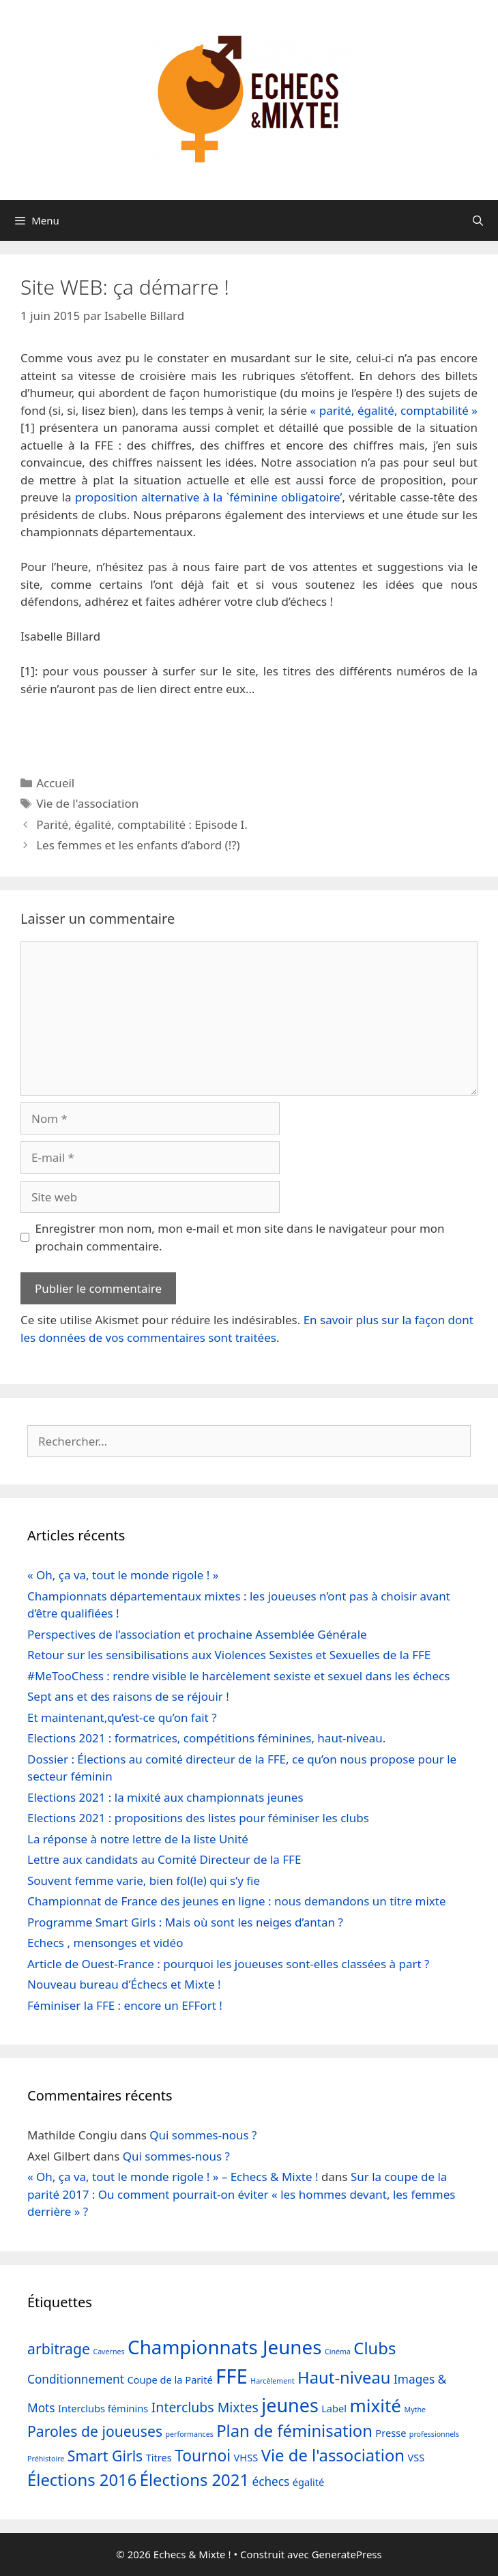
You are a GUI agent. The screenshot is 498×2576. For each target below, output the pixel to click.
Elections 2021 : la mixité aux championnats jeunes (165, 1797)
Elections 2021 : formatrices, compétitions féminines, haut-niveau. (206, 1738)
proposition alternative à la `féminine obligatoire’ (208, 497)
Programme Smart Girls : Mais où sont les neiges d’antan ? (185, 1922)
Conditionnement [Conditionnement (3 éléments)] (75, 2379)
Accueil (55, 783)
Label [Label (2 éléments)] (334, 2408)
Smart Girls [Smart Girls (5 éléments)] (105, 2455)
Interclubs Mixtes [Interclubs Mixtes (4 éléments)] (205, 2407)
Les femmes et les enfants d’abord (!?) (138, 845)
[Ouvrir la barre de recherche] (478, 220)
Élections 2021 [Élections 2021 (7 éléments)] (194, 2480)
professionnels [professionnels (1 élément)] (434, 2434)
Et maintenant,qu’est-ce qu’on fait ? (122, 1717)
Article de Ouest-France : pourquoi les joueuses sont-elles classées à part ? (228, 1964)
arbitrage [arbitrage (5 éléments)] (58, 2348)
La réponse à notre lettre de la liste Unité (137, 1839)
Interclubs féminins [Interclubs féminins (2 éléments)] (103, 2408)
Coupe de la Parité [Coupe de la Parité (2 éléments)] (169, 2379)
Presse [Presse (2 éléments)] (390, 2433)
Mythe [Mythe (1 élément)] (415, 2409)
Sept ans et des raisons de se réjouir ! (128, 1696)
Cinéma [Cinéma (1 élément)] (338, 2351)
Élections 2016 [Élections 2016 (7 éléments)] (81, 2480)
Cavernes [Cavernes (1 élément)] (108, 2351)
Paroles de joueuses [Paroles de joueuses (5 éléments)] (94, 2431)
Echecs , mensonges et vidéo (105, 1942)
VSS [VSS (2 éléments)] (415, 2457)
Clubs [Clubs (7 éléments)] (374, 2348)
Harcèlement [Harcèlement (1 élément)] (272, 2381)
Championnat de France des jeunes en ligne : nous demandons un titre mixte (236, 1901)
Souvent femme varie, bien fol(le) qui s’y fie (143, 1880)
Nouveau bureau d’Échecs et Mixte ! (124, 1984)
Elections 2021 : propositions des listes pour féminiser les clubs (198, 1818)
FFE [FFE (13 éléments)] (232, 2376)
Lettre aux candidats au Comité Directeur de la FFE (164, 1859)
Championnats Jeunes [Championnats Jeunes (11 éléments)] (224, 2347)
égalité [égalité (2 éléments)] (308, 2482)
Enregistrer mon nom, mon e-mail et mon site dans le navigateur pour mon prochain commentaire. (240, 1237)
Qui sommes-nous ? (203, 2135)
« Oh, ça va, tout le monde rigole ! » (122, 1575)
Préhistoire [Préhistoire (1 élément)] (45, 2458)
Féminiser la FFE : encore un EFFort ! (124, 2005)
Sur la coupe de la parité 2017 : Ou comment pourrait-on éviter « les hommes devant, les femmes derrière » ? (241, 2194)
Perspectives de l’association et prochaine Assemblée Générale (197, 1634)
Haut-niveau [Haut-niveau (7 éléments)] (344, 2377)
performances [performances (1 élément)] (190, 2434)
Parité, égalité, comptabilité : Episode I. (142, 824)
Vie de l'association (87, 803)
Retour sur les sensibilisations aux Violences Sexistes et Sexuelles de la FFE (228, 1655)
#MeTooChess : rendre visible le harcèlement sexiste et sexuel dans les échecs (238, 1676)
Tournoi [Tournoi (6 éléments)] (203, 2455)
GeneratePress (347, 2554)
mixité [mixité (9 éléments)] (375, 2405)
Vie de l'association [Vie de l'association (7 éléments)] (333, 2455)
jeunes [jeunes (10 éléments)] (289, 2405)
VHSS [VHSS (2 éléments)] (246, 2457)
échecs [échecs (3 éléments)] (270, 2481)
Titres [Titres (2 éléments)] (159, 2457)
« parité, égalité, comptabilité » (394, 410)
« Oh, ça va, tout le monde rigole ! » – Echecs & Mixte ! (172, 2176)
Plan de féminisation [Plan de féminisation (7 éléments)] (294, 2431)
